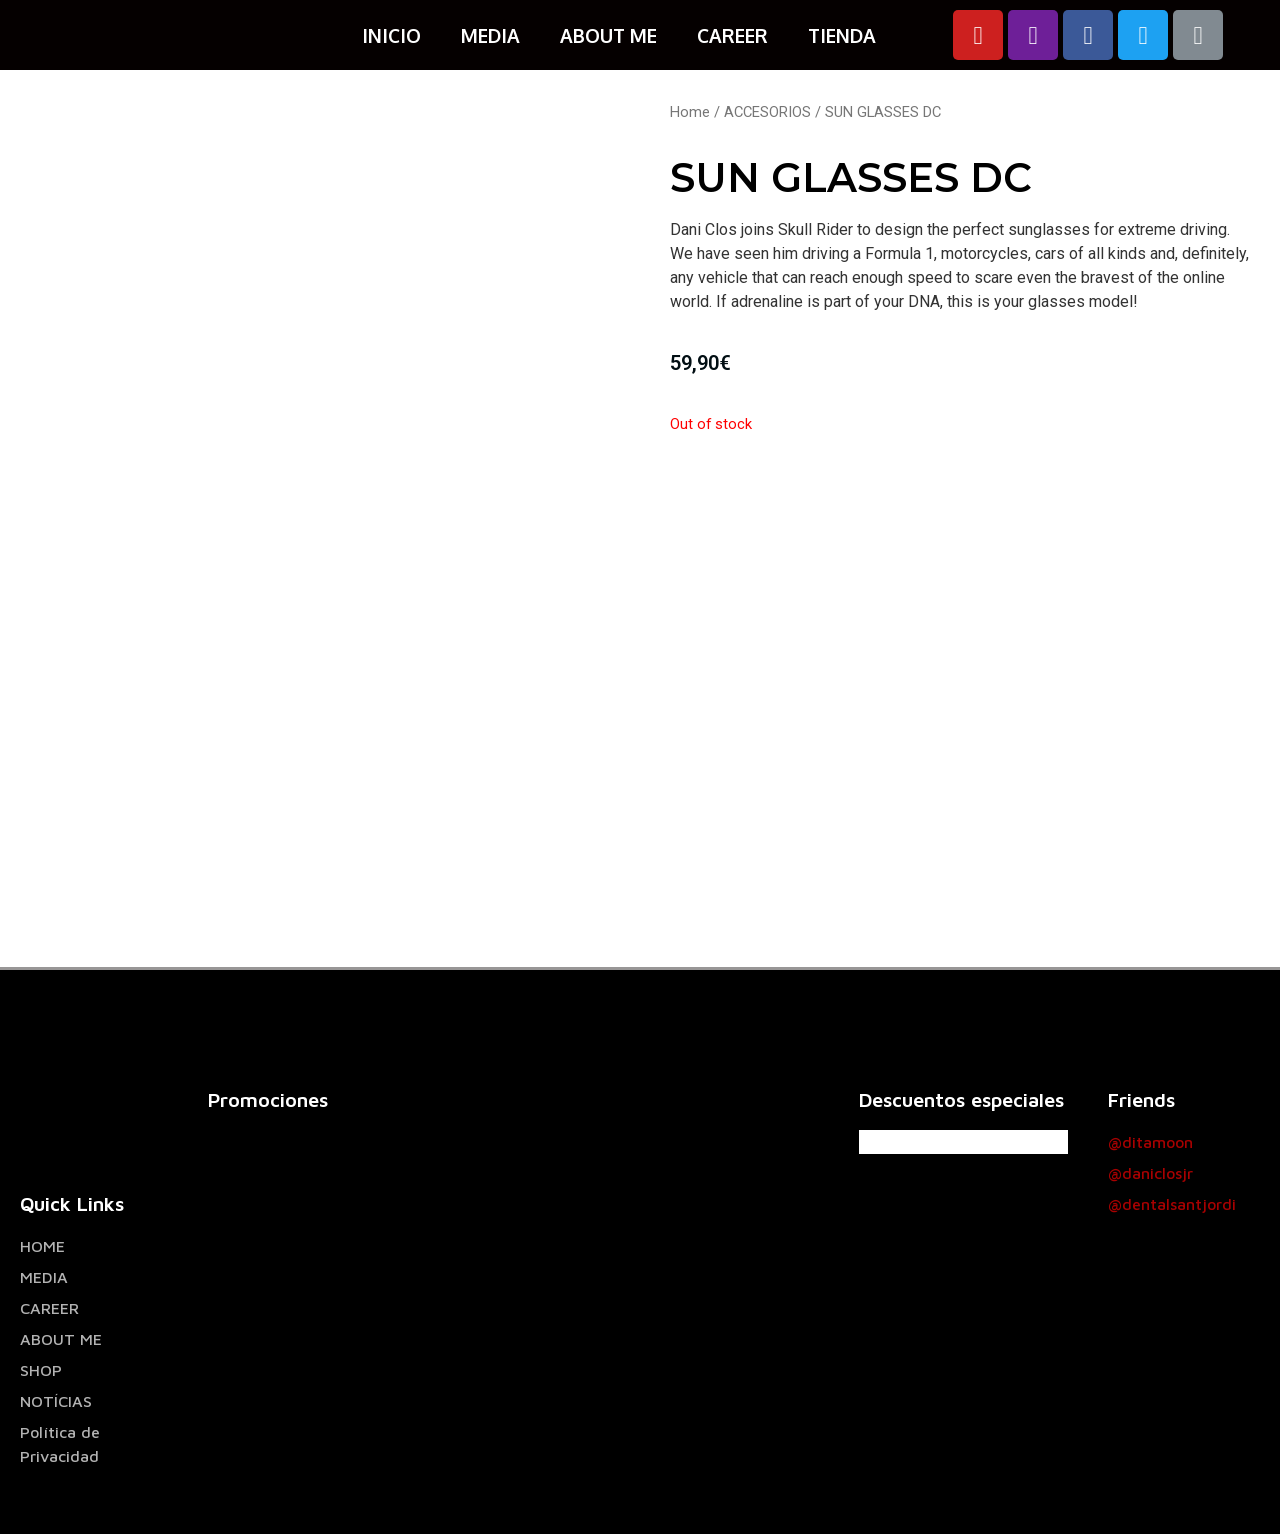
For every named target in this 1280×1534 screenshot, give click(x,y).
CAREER (732, 35)
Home (690, 112)
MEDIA (490, 35)
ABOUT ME (608, 35)
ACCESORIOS (767, 112)
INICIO (391, 35)
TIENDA (842, 35)
